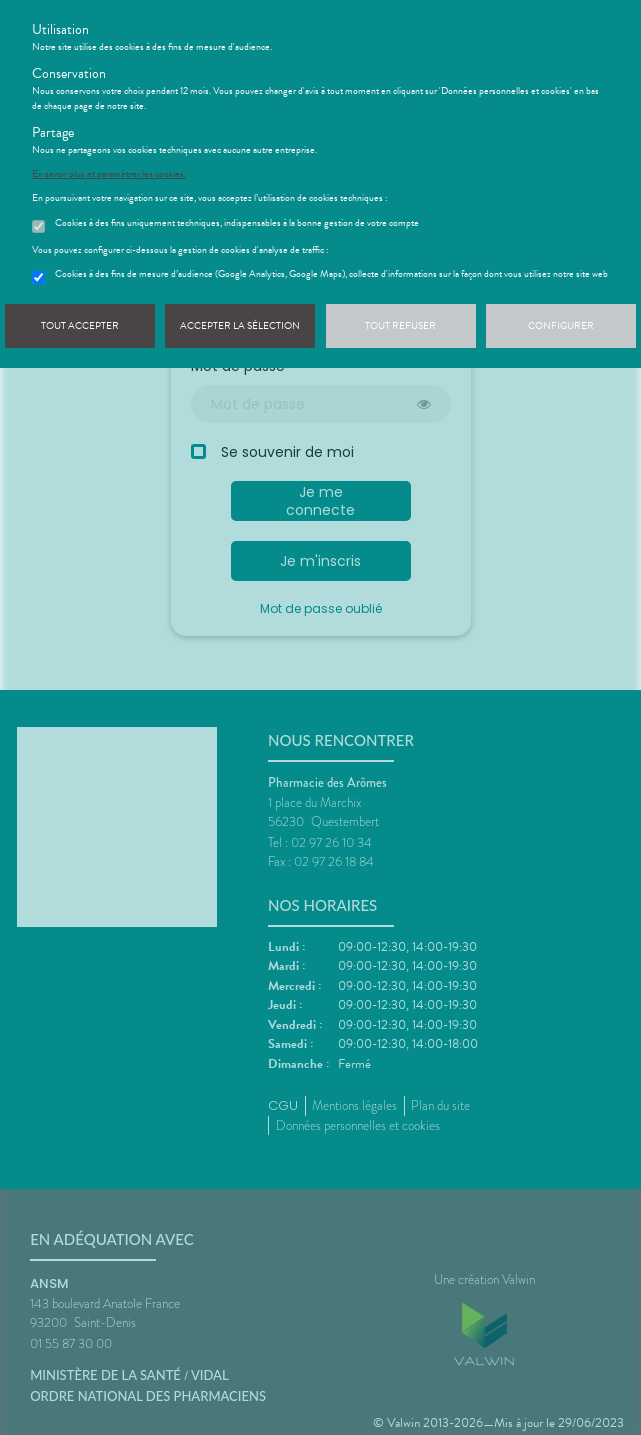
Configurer (561, 325)
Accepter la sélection (240, 325)
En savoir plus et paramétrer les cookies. (109, 174)
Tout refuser (400, 325)
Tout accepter (80, 325)
